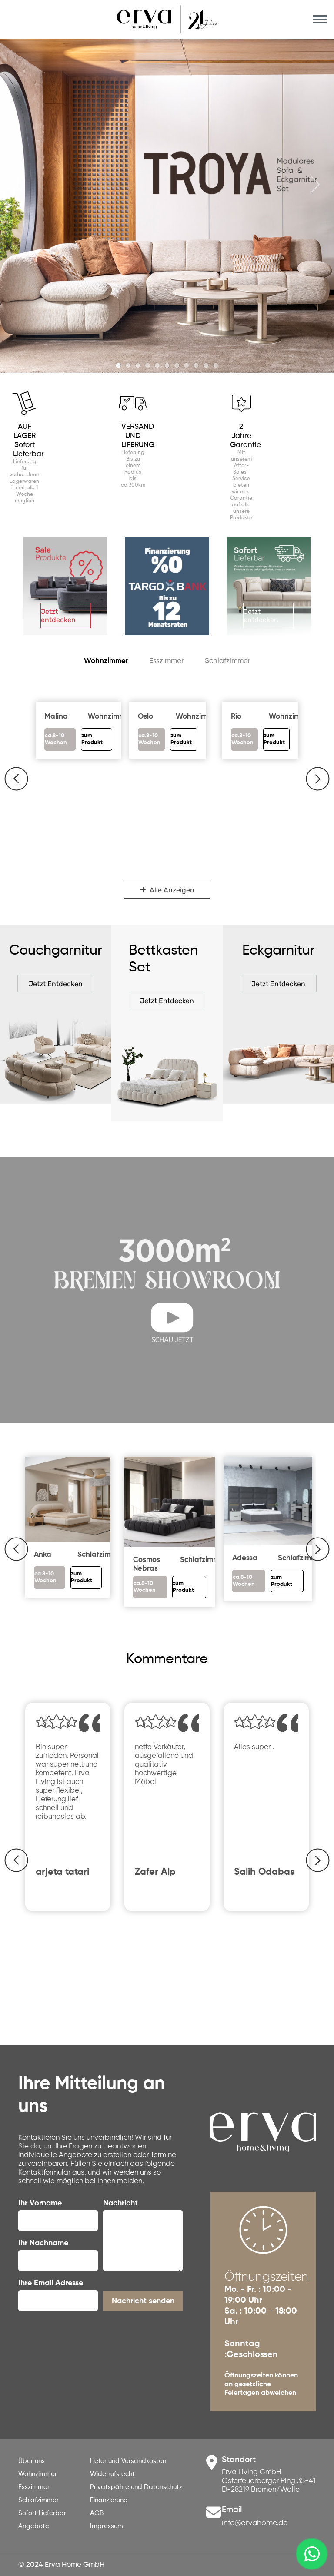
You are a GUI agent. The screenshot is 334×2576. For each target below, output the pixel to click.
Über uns (31, 2461)
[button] (16, 779)
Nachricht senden (143, 2301)
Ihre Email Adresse (50, 2283)
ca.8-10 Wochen (56, 739)
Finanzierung (109, 2500)
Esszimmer (166, 661)
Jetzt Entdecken (56, 984)
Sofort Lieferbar (42, 2513)
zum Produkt (81, 1577)
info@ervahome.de (255, 2523)
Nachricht (120, 2203)
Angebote (33, 2526)
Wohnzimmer (106, 661)
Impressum (106, 2526)
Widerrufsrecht (112, 2474)
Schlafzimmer (227, 661)
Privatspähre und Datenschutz (136, 2487)
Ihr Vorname (40, 2203)
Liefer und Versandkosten (128, 2461)
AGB (97, 2513)
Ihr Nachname (43, 2243)
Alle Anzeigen (167, 890)
